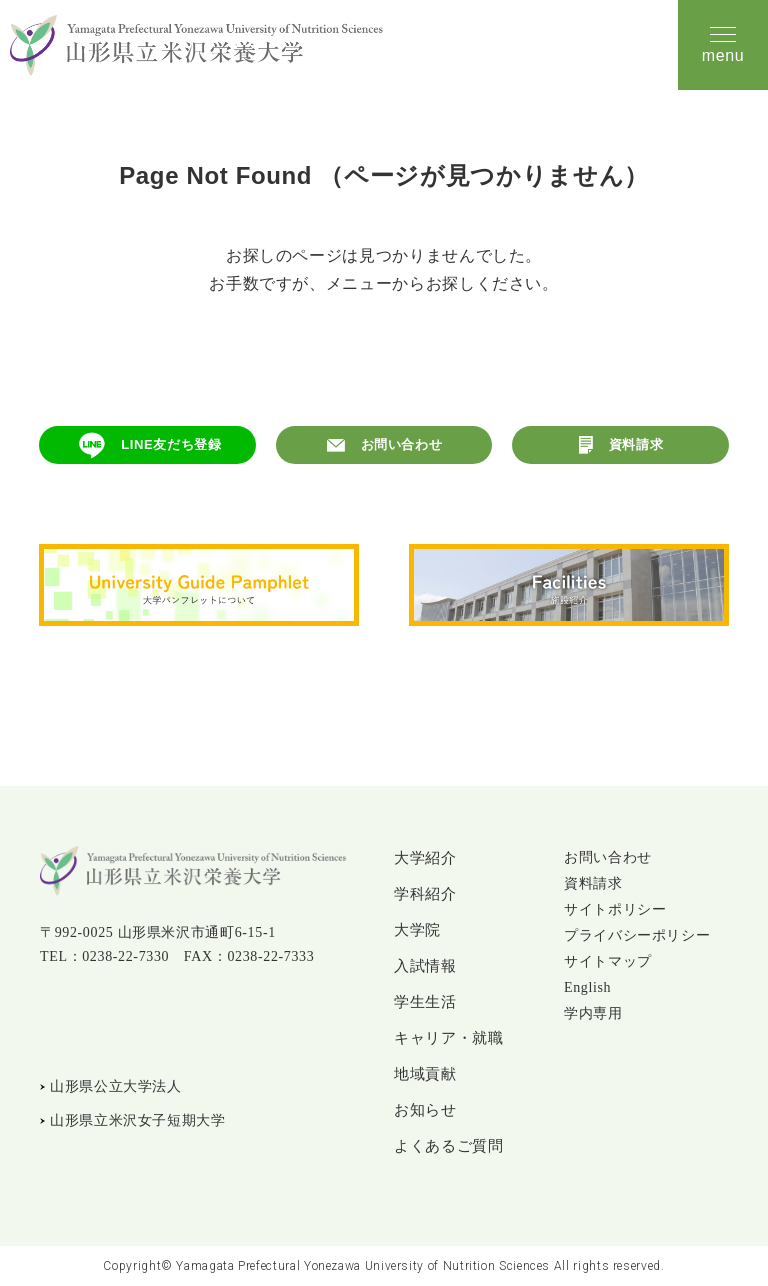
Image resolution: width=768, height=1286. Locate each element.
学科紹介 (425, 894)
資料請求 (636, 444)
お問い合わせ (402, 444)
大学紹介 (425, 858)
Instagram (98, 1022)
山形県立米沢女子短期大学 (138, 1120)
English (587, 987)
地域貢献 (425, 1074)
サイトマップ (608, 961)
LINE (53, 1022)
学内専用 (593, 1013)
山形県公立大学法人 (116, 1086)
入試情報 (425, 966)
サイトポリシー (615, 909)
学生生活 (425, 1002)
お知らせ (425, 1110)
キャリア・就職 (448, 1038)
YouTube (146, 1022)
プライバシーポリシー (637, 935)
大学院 (417, 930)
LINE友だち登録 (171, 444)
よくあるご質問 (448, 1146)
